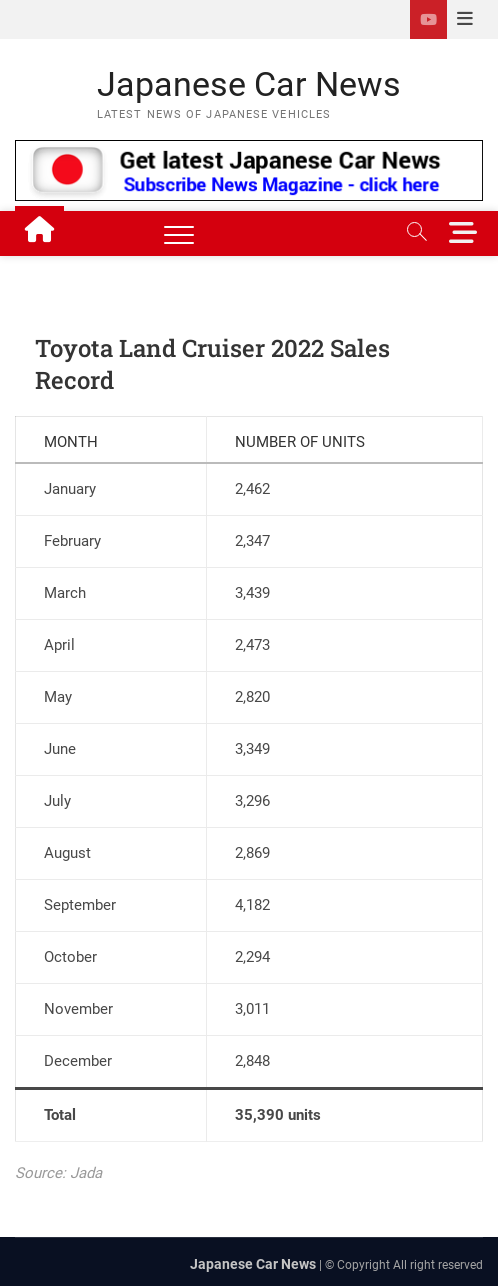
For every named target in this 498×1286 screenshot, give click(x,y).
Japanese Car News (249, 84)
